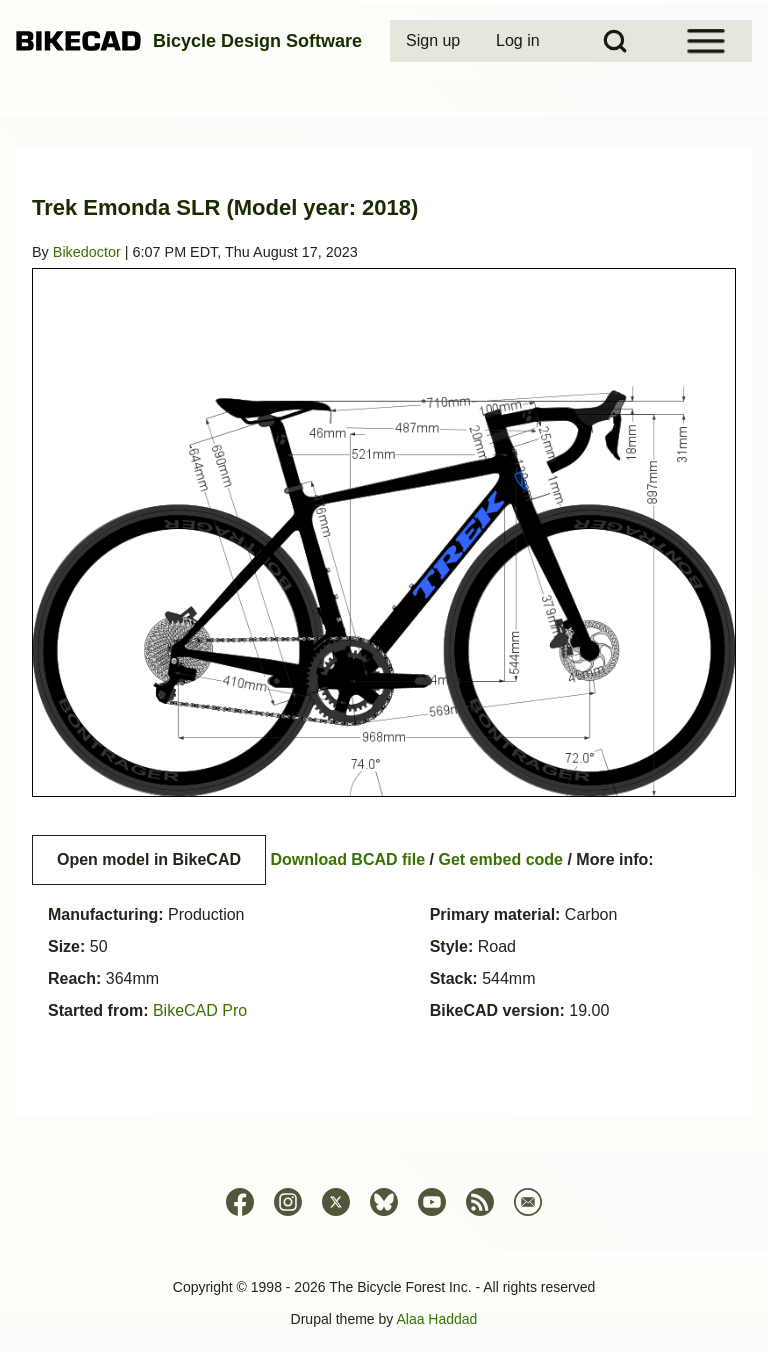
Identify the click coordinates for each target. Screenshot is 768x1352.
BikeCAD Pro (200, 1010)
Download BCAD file (347, 859)
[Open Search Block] (615, 41)
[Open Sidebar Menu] (706, 41)
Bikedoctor (87, 252)
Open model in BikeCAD (149, 859)
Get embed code (501, 859)
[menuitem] (435, 41)
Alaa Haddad (436, 1319)
